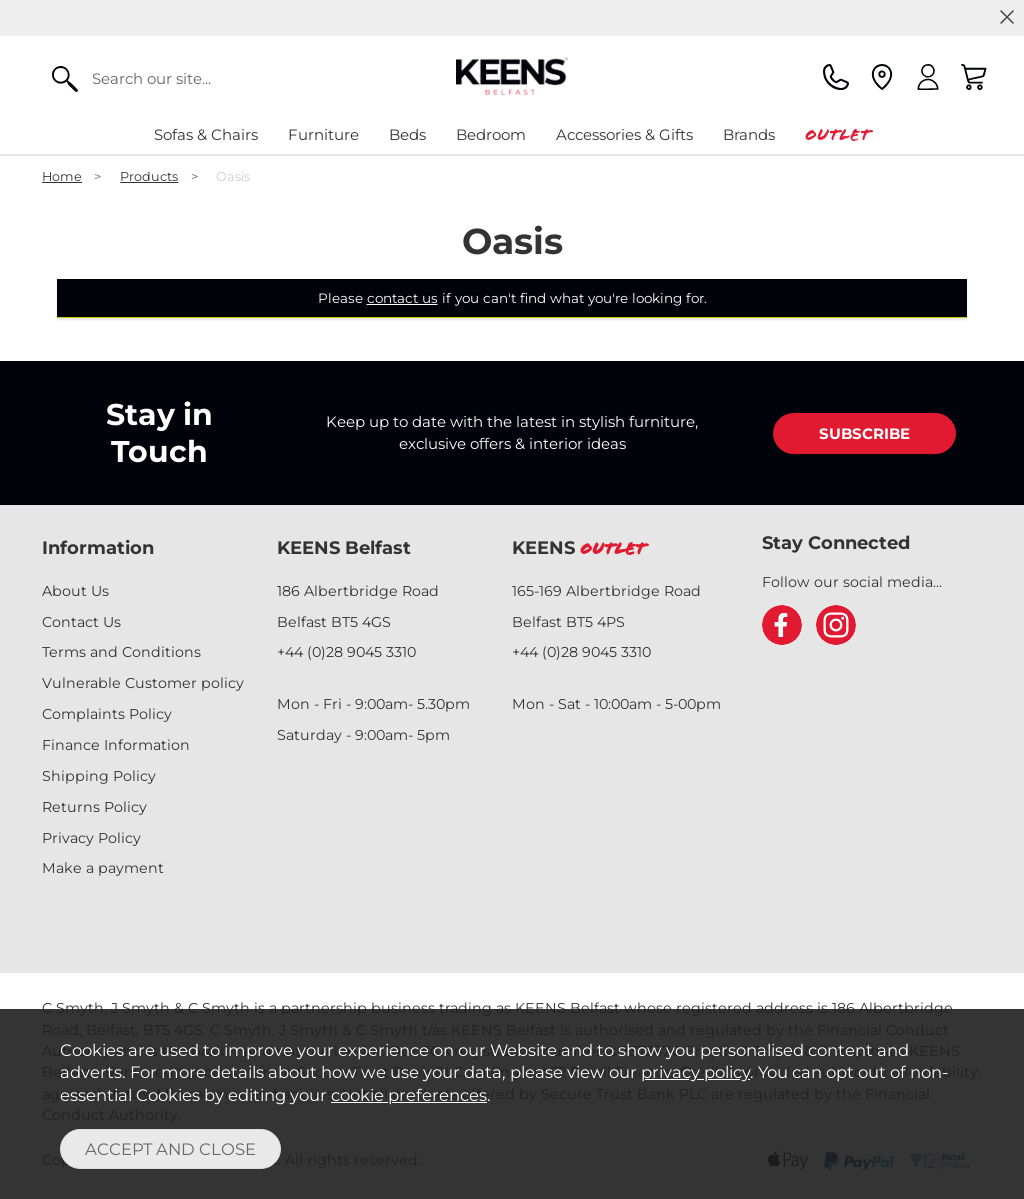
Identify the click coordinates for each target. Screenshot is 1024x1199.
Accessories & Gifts (624, 134)
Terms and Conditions (121, 652)
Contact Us (81, 622)
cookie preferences (409, 1095)
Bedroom (491, 134)
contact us (402, 298)
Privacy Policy (91, 838)
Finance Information (116, 745)
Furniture (323, 134)
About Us (75, 591)
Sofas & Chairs (206, 134)
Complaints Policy (107, 714)
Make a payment (103, 868)
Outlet (837, 134)
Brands (749, 134)
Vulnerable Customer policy (143, 683)
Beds (407, 134)
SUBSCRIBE (864, 433)
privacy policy (695, 1072)
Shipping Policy (99, 776)
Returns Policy (94, 807)
